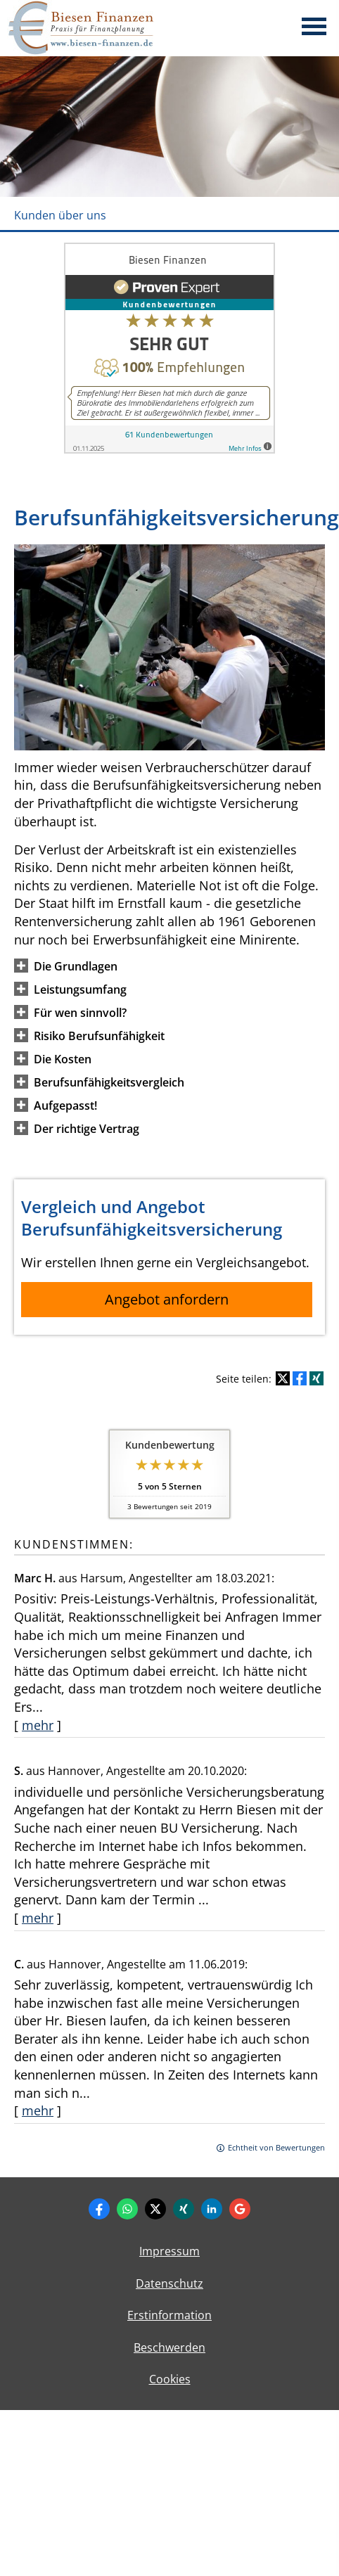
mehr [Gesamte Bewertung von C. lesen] (37, 2110)
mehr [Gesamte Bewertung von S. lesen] (37, 1917)
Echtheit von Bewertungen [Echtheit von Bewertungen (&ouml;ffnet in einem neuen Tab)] (276, 2147)
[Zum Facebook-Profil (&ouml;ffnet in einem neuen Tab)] (99, 2208)
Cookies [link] (170, 2379)
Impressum (169, 2251)
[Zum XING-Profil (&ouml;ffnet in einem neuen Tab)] (183, 2208)
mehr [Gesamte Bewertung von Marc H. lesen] (37, 1725)
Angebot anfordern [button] (167, 1299)
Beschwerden (169, 2347)
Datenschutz (169, 2283)
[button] (75, 965)
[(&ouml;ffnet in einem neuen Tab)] (169, 449)
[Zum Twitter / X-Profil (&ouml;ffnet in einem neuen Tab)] (155, 2208)
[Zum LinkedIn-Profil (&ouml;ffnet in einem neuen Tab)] (211, 2208)
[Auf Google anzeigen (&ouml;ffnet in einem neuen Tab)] (239, 2208)
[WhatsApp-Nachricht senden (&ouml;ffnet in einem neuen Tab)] (127, 2208)
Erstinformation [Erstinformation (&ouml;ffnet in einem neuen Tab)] (169, 2315)
